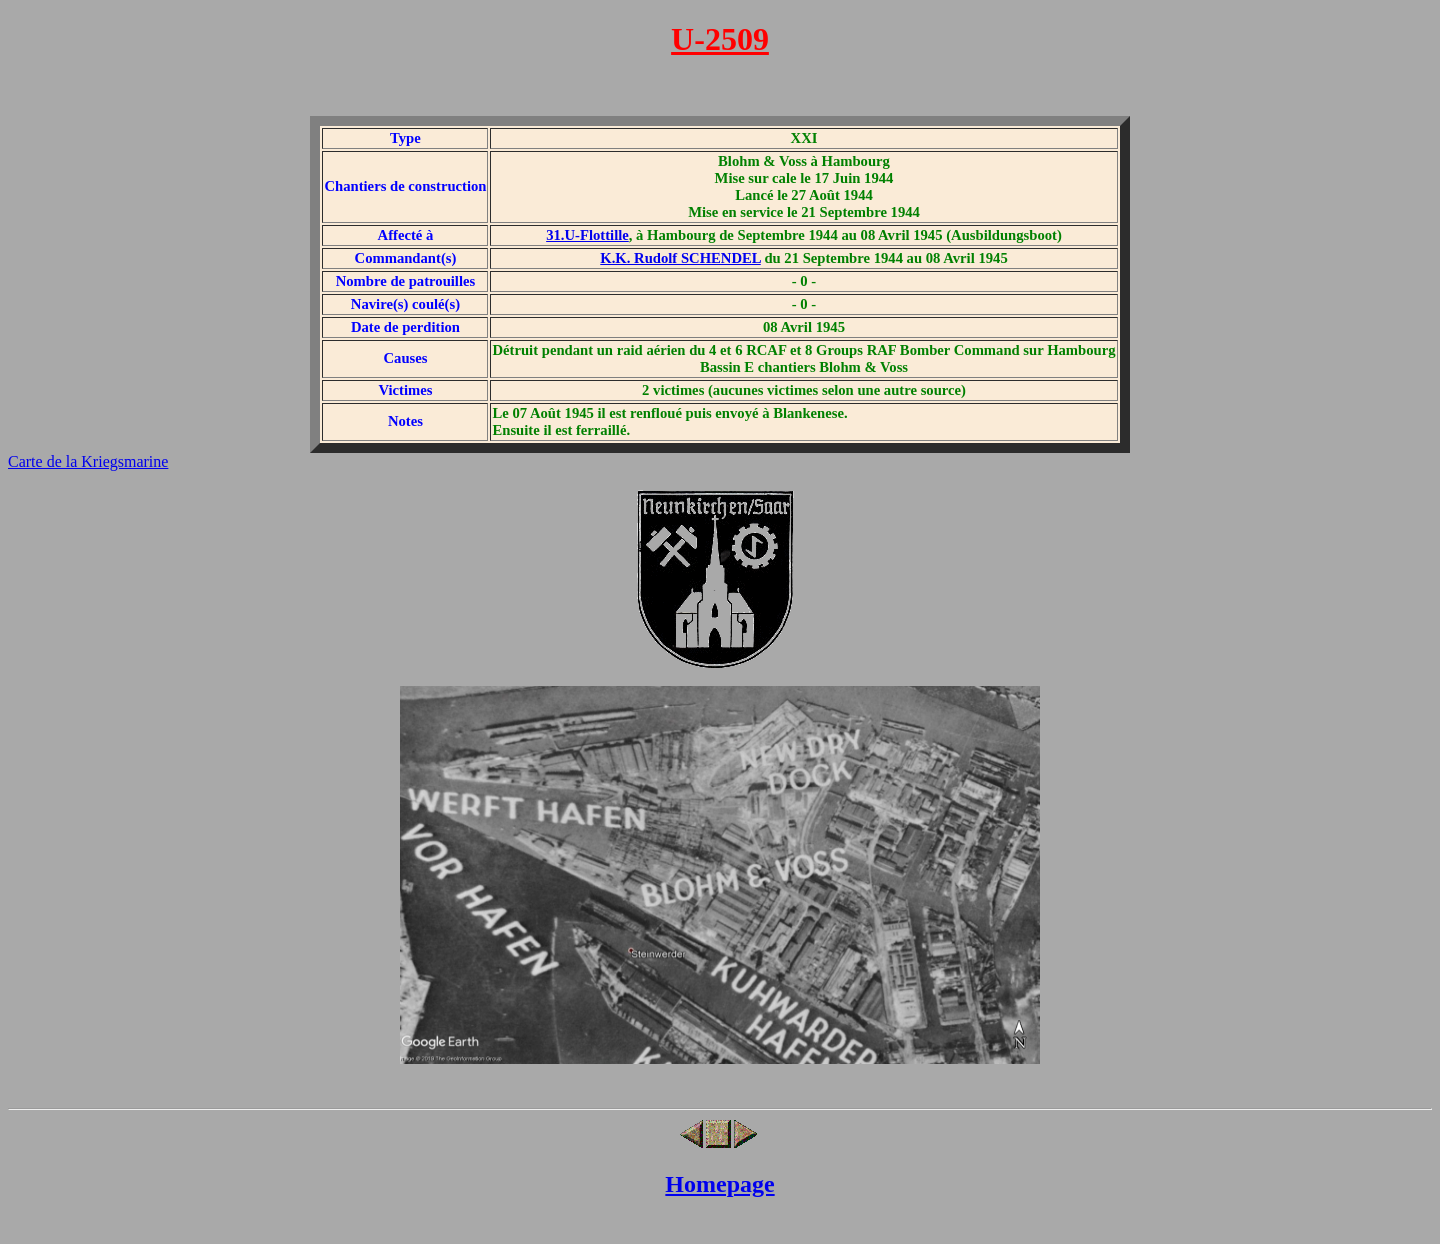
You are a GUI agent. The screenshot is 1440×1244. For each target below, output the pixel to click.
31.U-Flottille (587, 235)
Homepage (719, 1184)
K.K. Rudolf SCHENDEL (680, 258)
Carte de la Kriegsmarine (88, 461)
